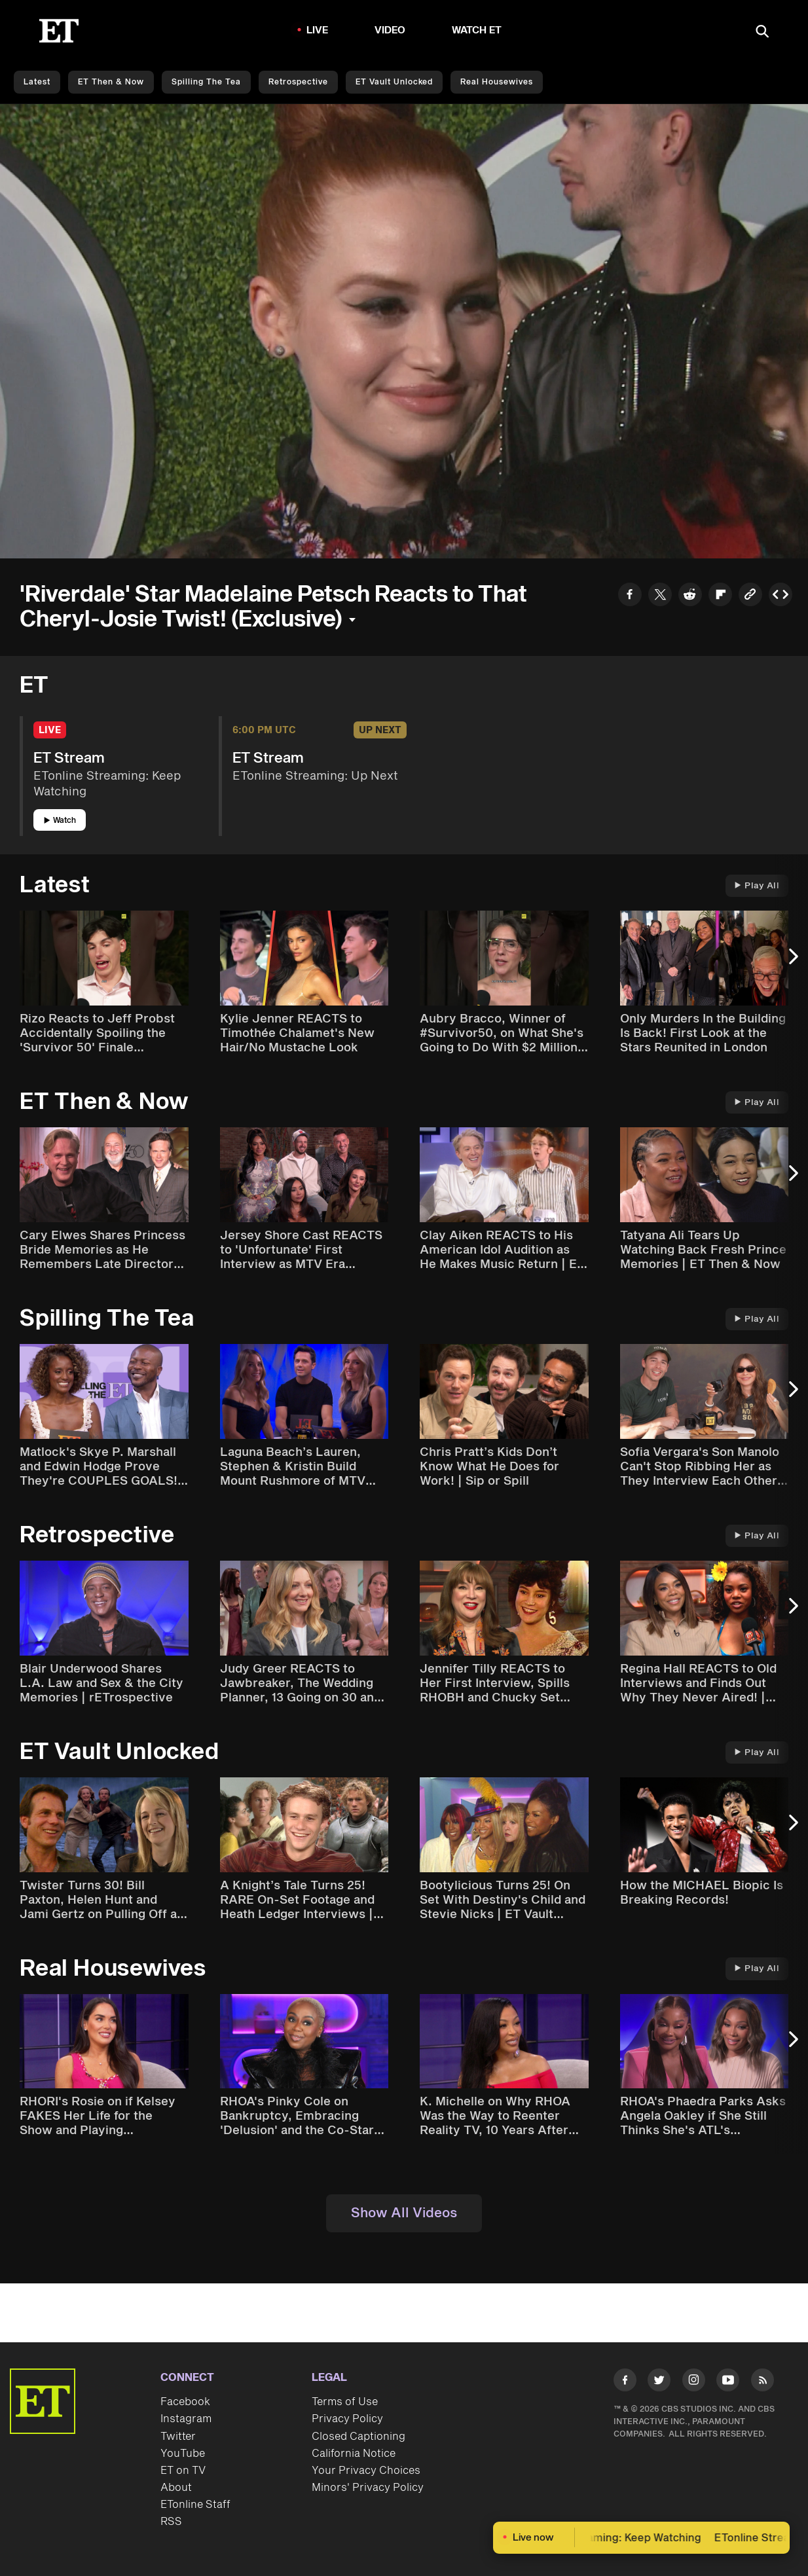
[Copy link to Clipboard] (750, 596)
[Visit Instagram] (693, 2382)
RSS (171, 2522)
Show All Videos (404, 2213)
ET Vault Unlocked (394, 82)
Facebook (185, 2402)
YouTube (182, 2453)
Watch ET (477, 30)
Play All (757, 885)
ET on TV (183, 2470)
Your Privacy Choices (366, 2470)
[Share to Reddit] (690, 596)
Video (390, 30)
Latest (37, 82)
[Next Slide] (791, 962)
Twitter (178, 2436)
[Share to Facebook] (630, 596)
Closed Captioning (358, 2436)
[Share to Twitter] (660, 596)
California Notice (353, 2453)
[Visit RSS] (762, 2382)
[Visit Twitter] (659, 2382)
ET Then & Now (111, 82)
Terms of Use (345, 2402)
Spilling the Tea (206, 82)
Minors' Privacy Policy (368, 2487)
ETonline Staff (195, 2505)
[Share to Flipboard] (720, 596)
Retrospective (298, 82)
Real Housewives (496, 82)
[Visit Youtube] (727, 2382)
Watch (60, 820)
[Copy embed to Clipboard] (780, 596)
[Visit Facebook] (625, 2382)
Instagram (185, 2419)
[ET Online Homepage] (59, 30)
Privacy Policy (347, 2419)
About (176, 2487)
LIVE (317, 30)
